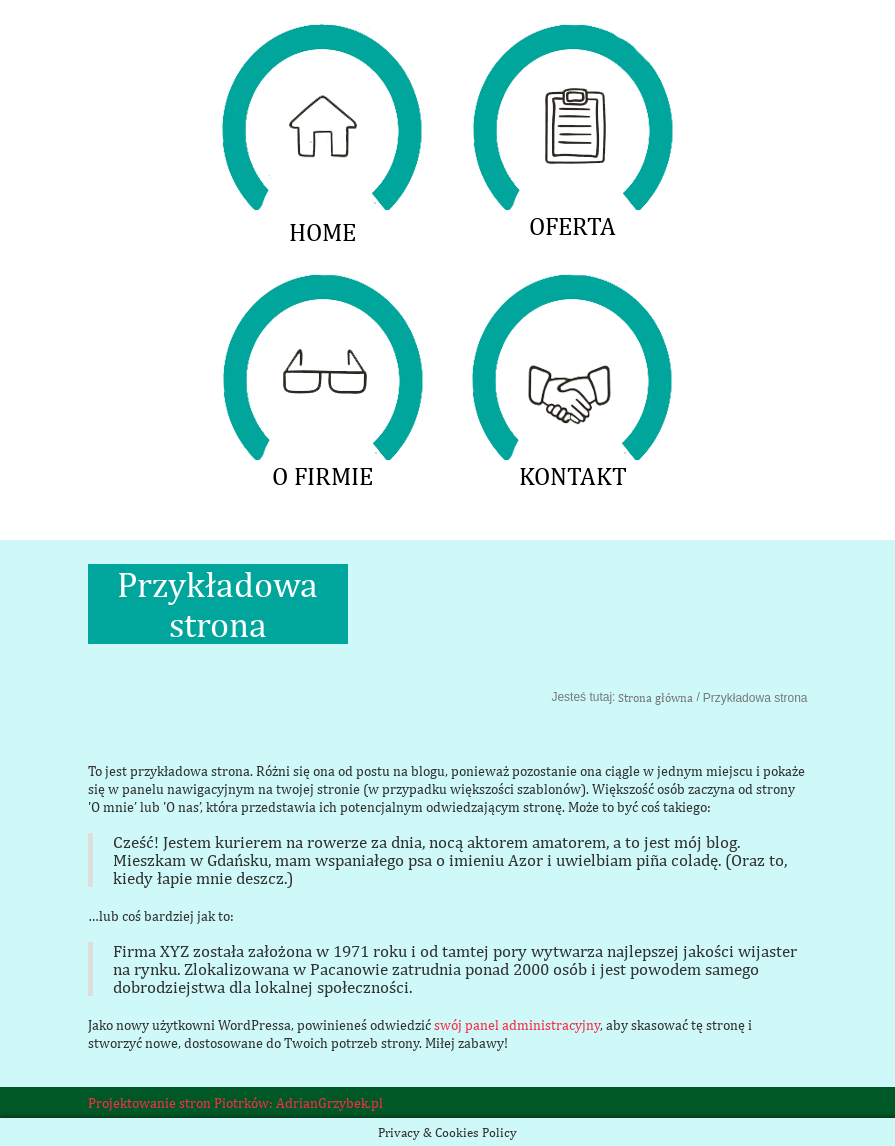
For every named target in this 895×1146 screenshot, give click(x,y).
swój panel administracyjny (517, 1025)
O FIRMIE (323, 285)
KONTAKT (573, 285)
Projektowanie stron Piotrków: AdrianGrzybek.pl (235, 1103)
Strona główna (655, 698)
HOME (323, 35)
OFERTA (573, 35)
